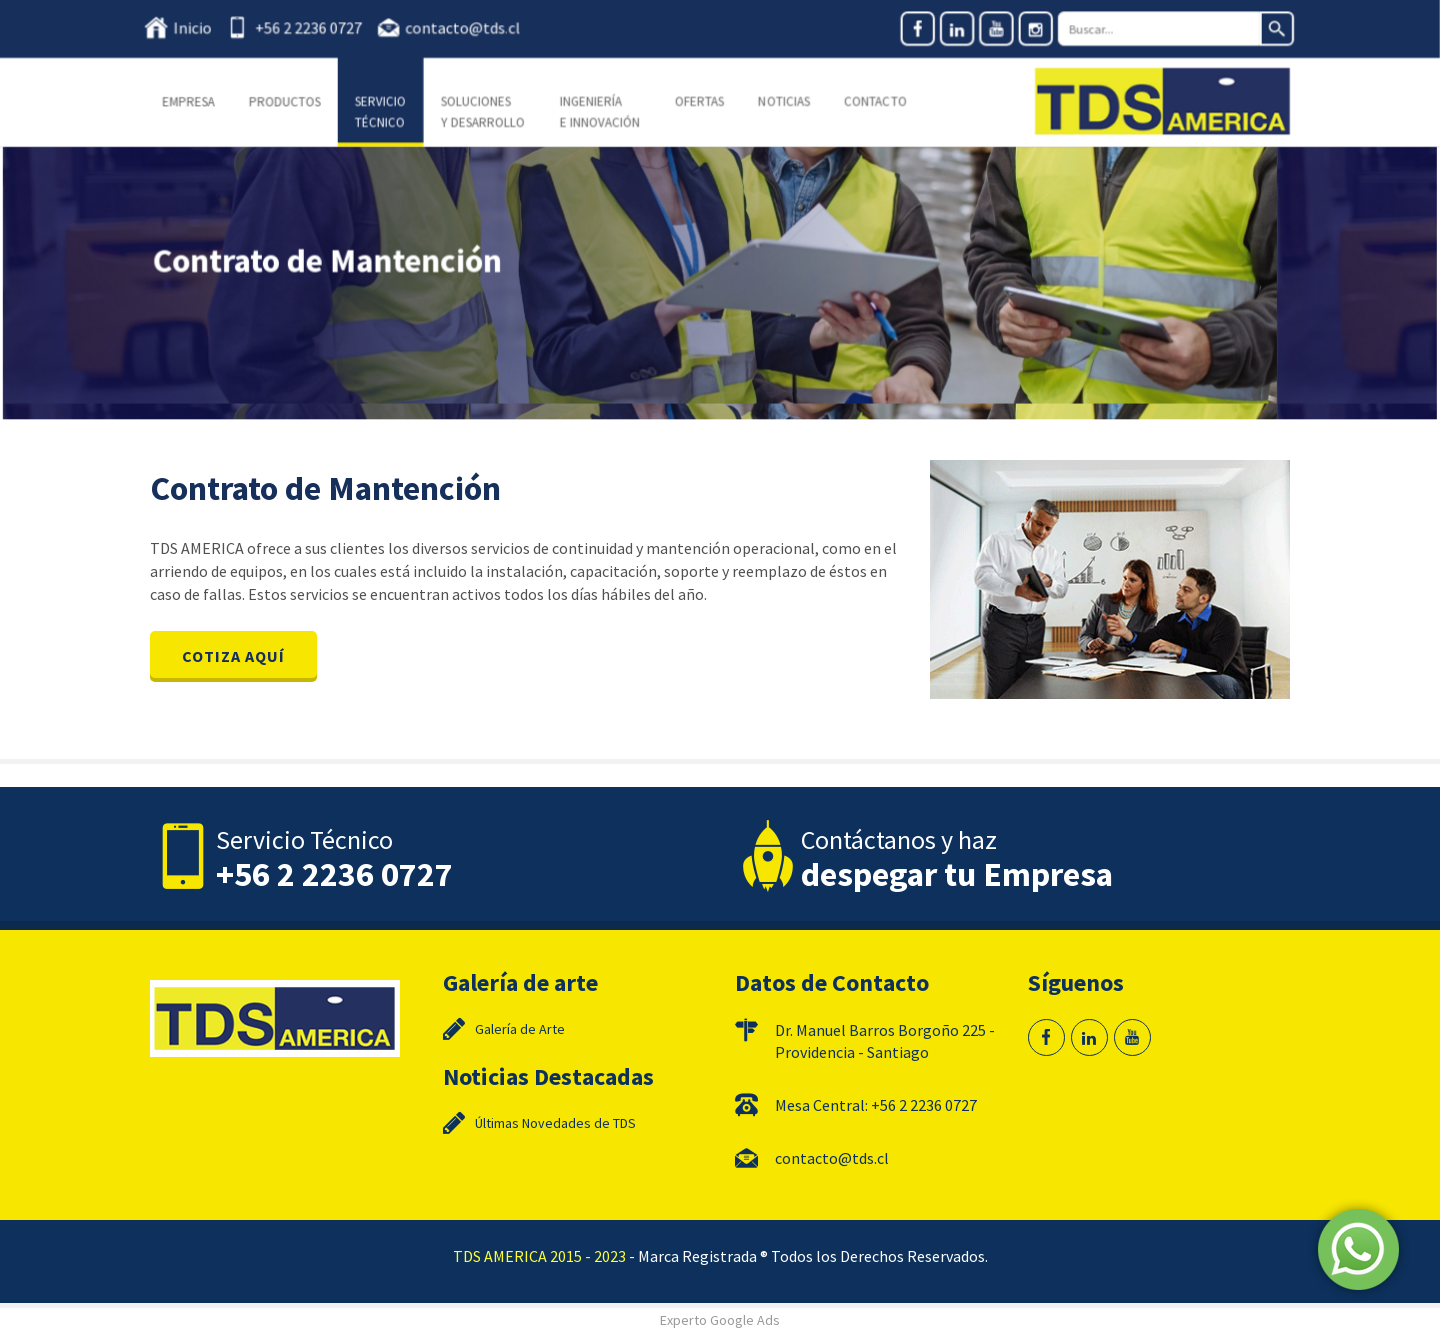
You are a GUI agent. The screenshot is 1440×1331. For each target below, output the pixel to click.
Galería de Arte (520, 1029)
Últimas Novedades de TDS (555, 1123)
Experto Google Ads (720, 1320)
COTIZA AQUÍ (233, 656)
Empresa (197, 101)
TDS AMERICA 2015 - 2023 (539, 1256)
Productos (292, 101)
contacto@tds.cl (466, 28)
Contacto (873, 101)
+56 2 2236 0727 (314, 28)
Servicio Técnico (386, 111)
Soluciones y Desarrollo (486, 111)
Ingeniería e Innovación (601, 111)
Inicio (202, 28)
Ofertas (699, 101)
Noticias (783, 101)
